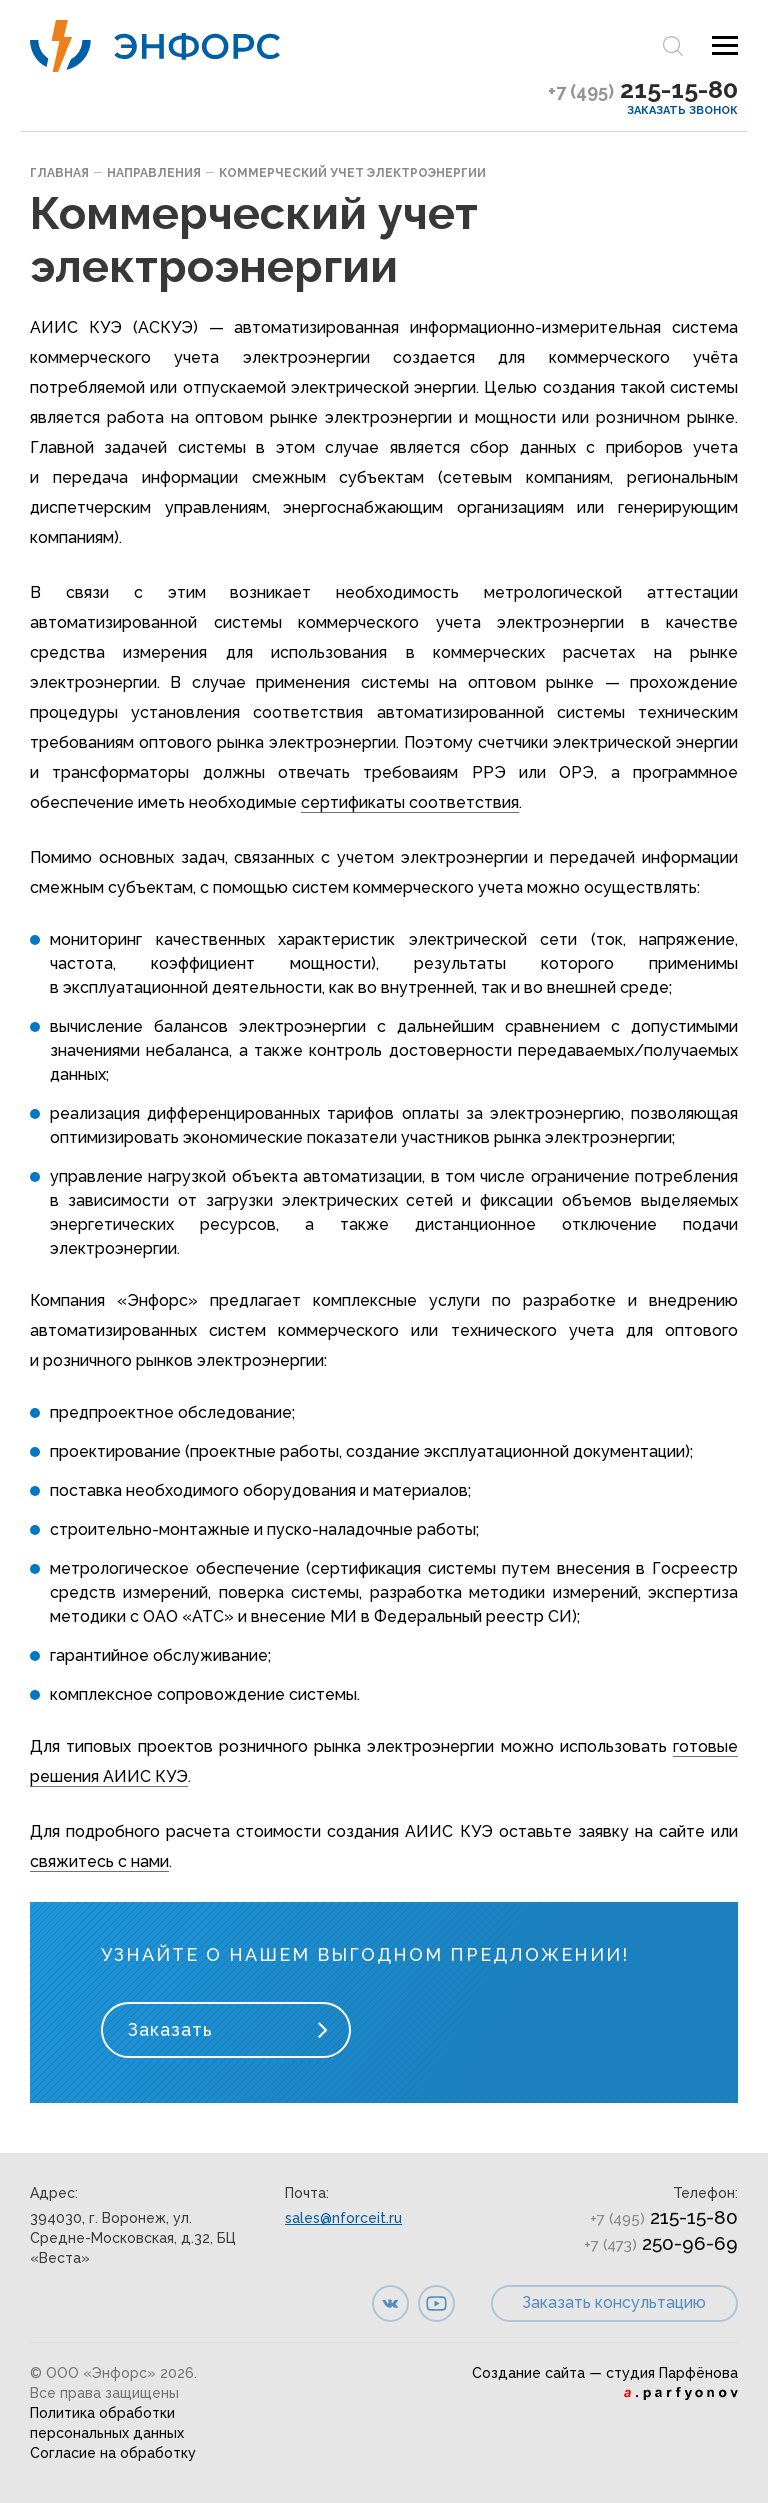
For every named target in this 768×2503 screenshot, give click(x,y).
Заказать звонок (682, 111)
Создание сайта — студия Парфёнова (605, 2373)
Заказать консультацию (614, 2302)
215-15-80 (643, 89)
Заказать (170, 2029)
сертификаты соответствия (410, 802)
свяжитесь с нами (99, 1861)
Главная (59, 173)
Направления (154, 173)
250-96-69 (661, 2243)
